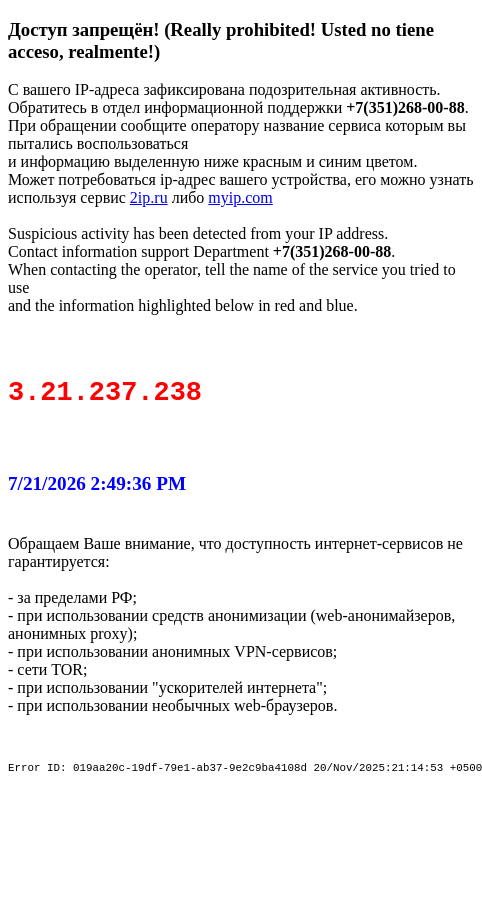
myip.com (240, 197)
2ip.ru (149, 197)
